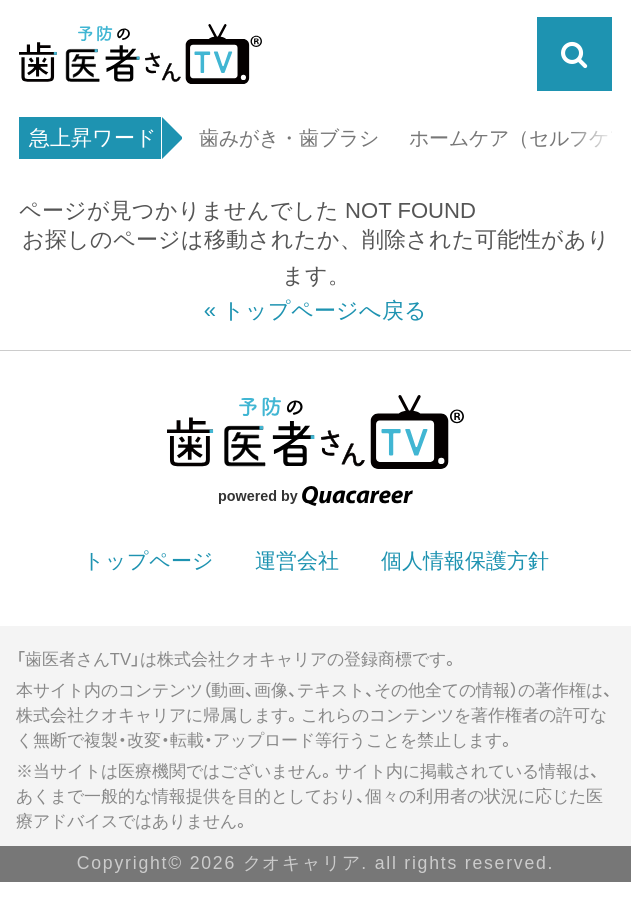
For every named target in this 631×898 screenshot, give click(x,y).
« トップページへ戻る (315, 310)
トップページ (148, 560)
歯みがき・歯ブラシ (289, 139)
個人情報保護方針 (465, 560)
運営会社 (297, 560)
